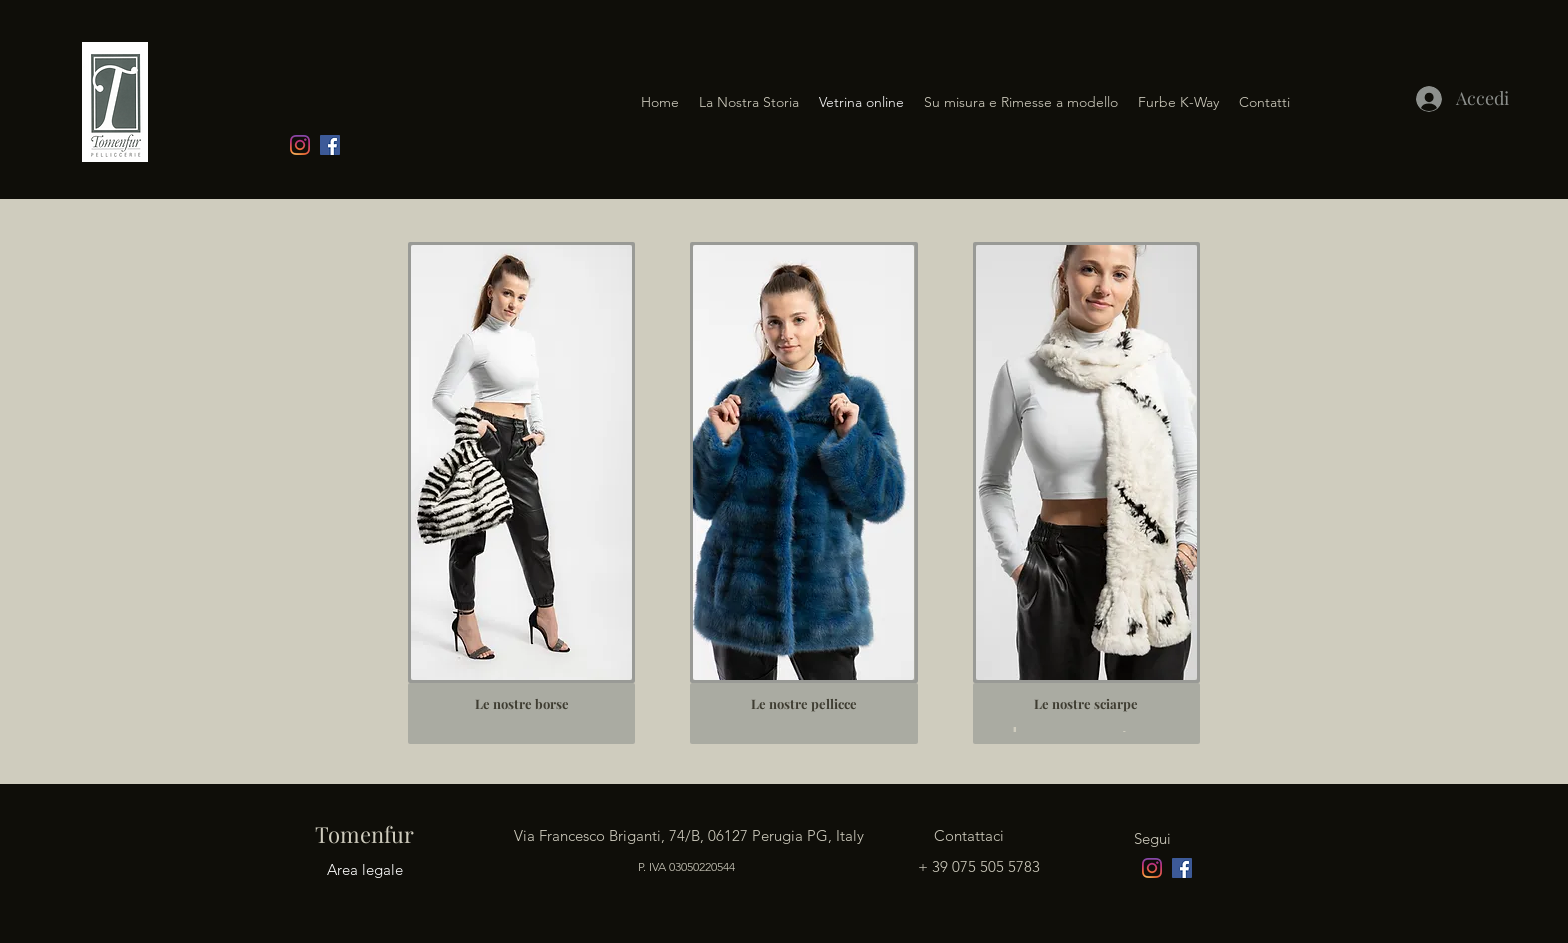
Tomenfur (362, 834)
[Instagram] (300, 145)
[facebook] (330, 145)
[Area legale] (365, 870)
